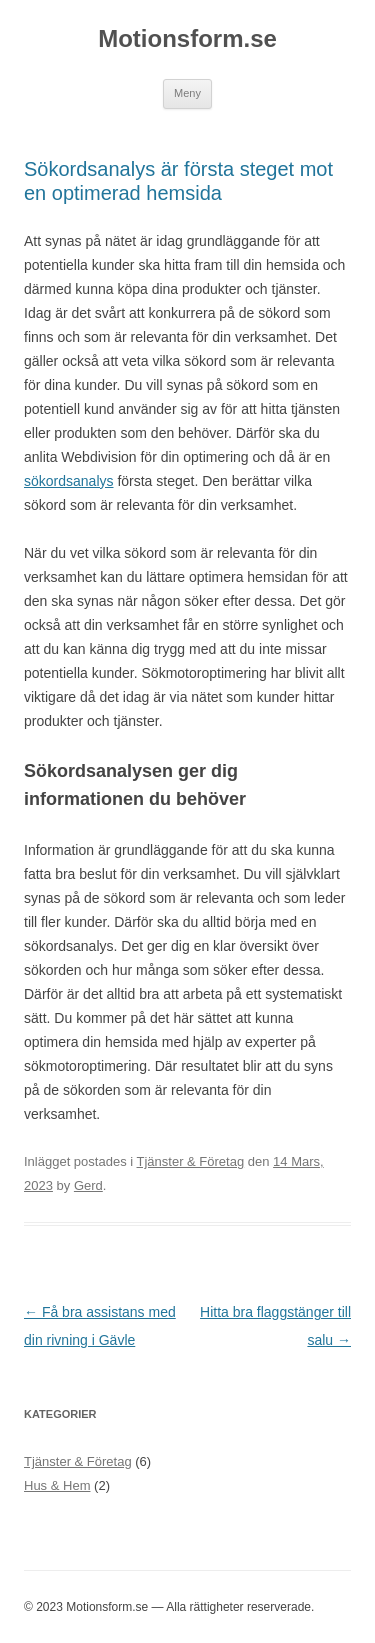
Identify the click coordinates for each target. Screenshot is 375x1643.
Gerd (88, 1185)
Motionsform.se (187, 38)
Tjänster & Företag (191, 1161)
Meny (187, 93)
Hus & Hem (57, 1485)
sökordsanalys (69, 481)
